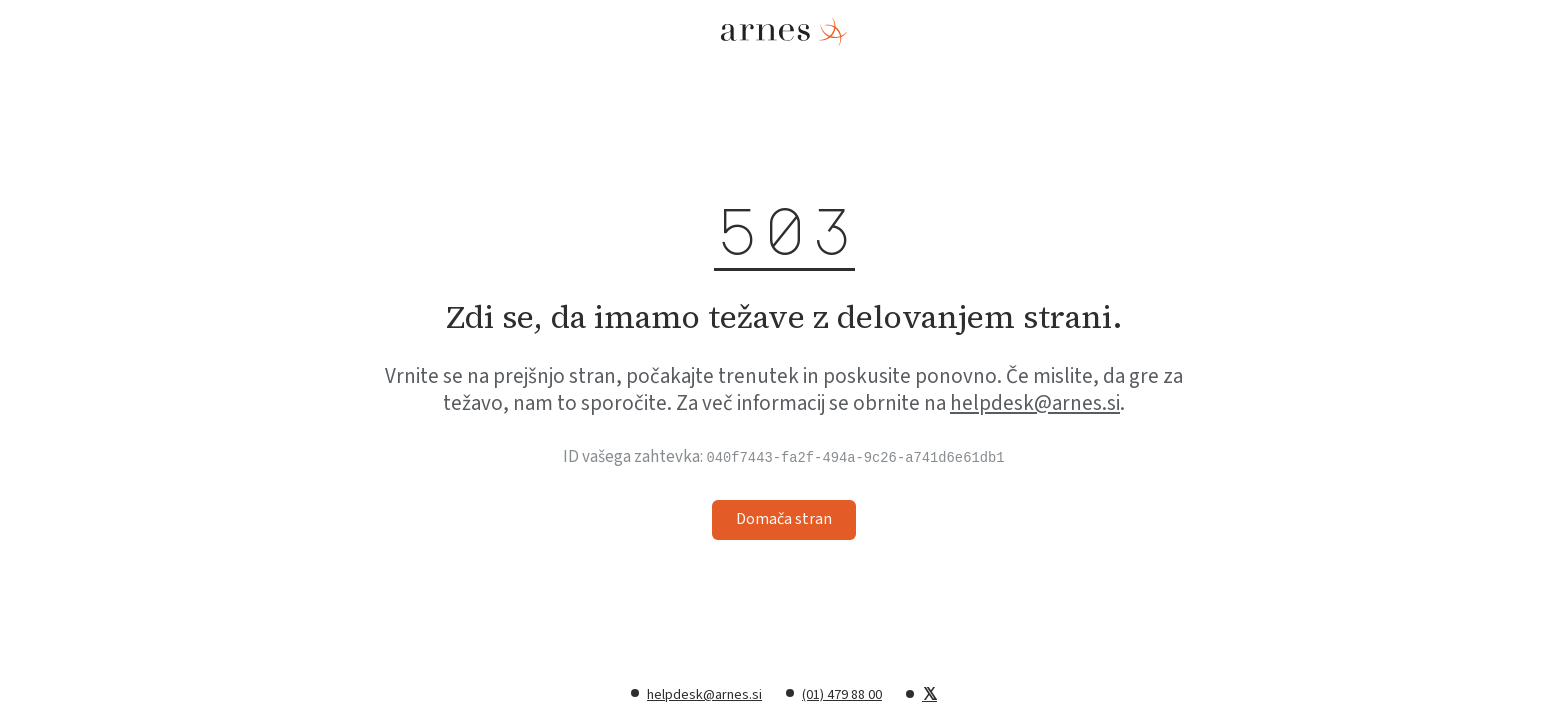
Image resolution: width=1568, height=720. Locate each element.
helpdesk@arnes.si (1035, 403)
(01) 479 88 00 (842, 695)
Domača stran (784, 519)
